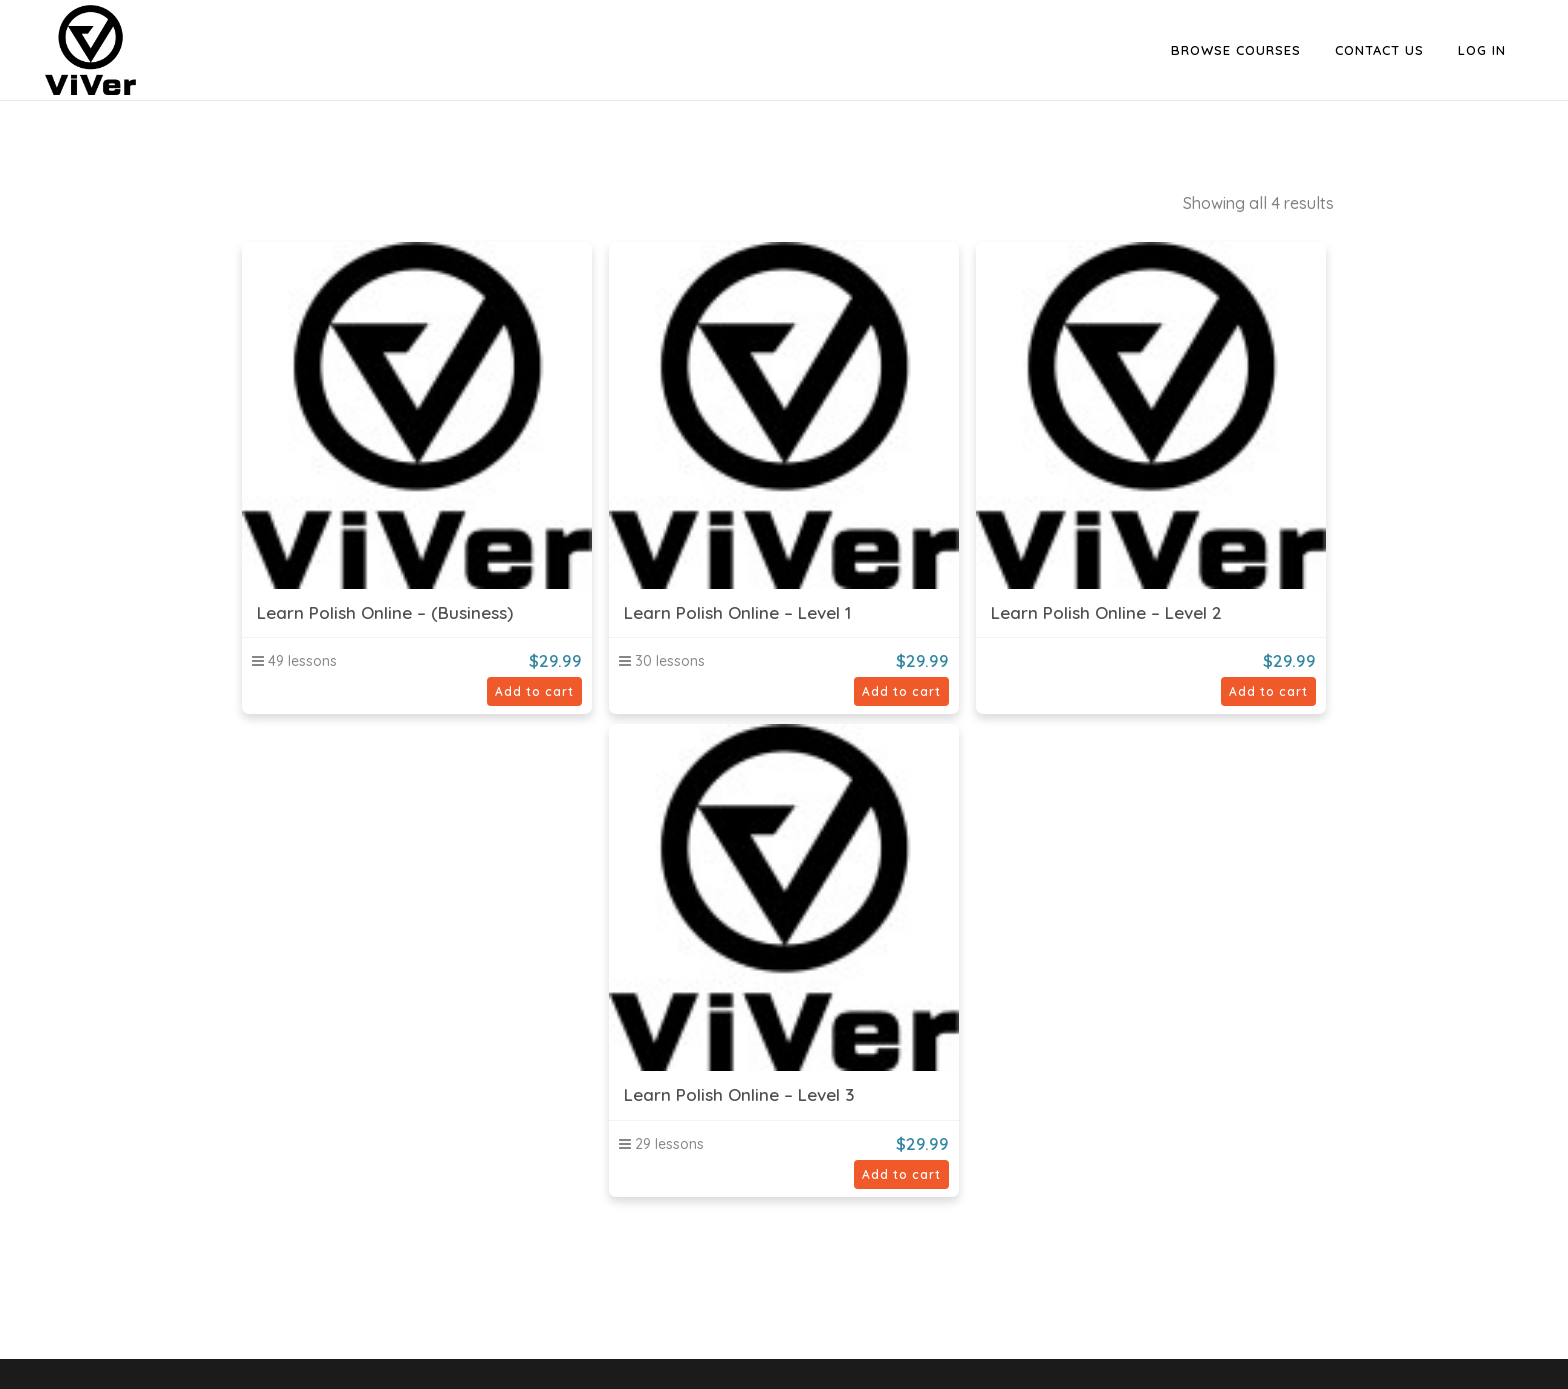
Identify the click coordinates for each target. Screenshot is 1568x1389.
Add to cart (534, 691)
